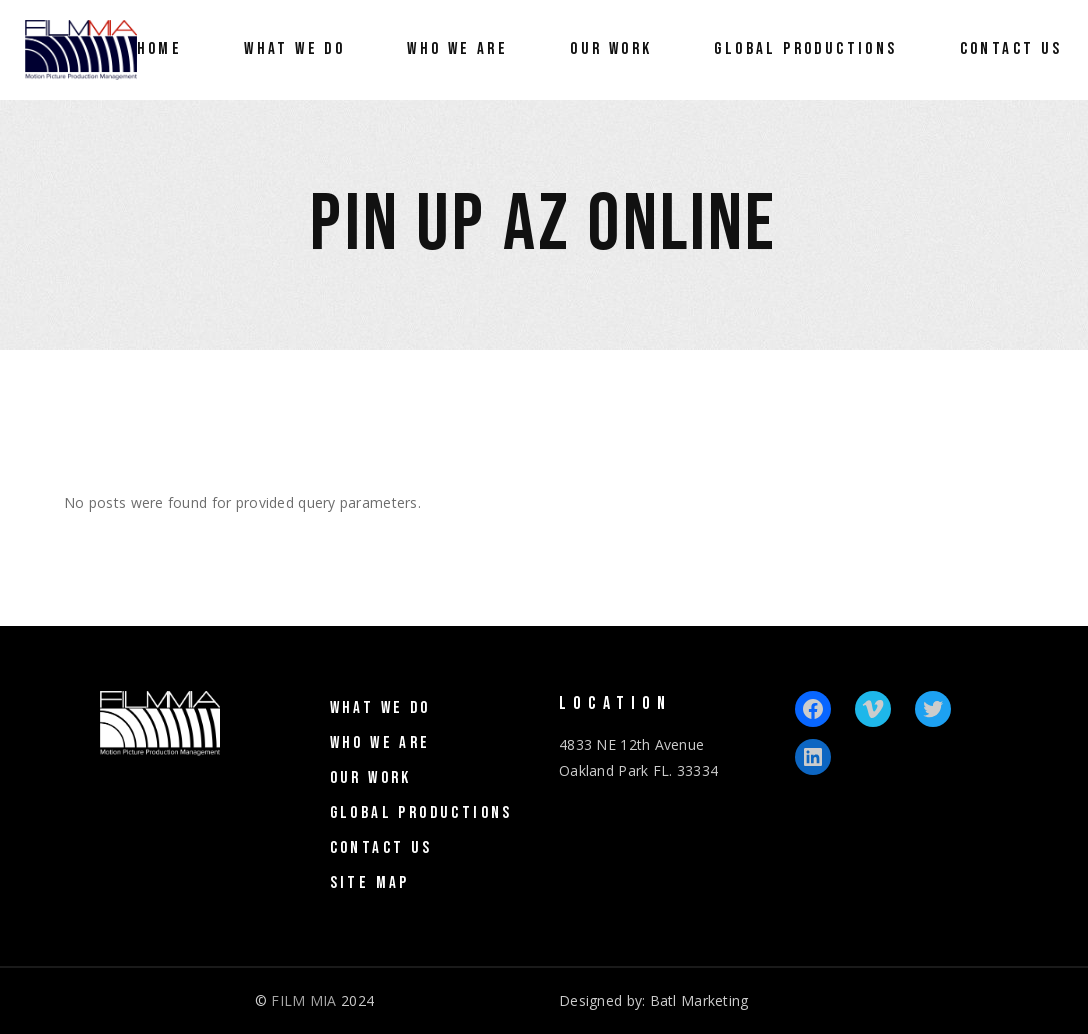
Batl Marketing (699, 1000)
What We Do (380, 708)
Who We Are (380, 743)
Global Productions (421, 813)
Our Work (371, 778)
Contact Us (381, 848)
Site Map (370, 883)
